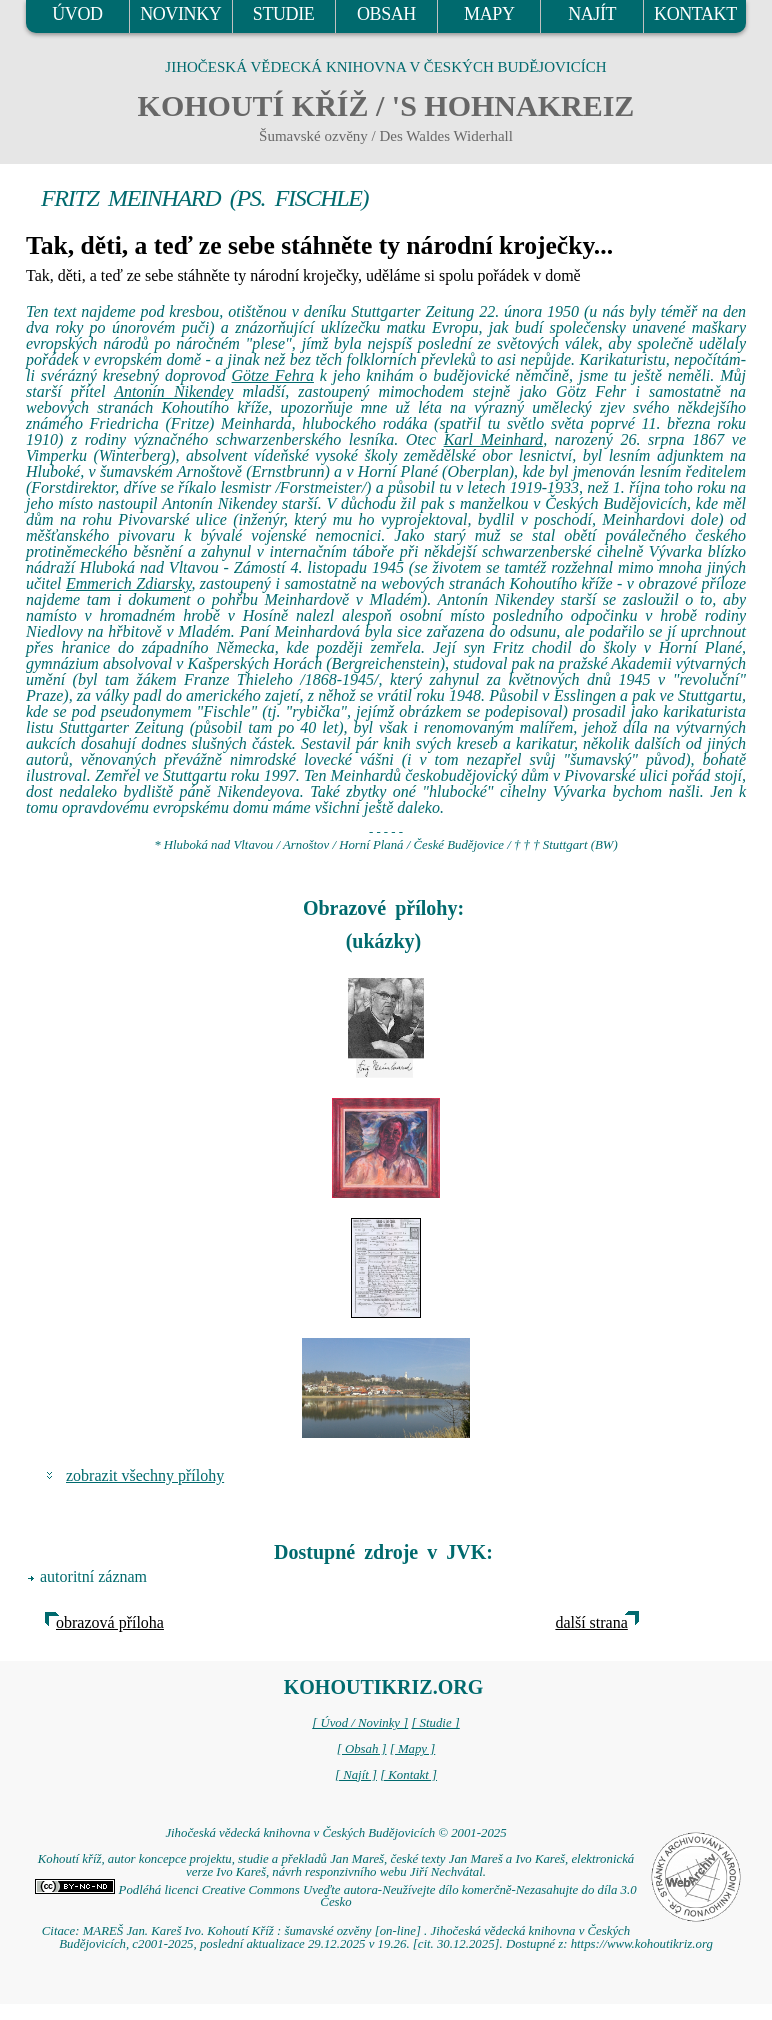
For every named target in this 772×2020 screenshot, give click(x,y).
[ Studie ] (435, 1723)
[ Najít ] (356, 1775)
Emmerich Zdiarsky (128, 583)
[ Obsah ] (362, 1749)
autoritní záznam (93, 1576)
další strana (591, 1622)
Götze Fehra (273, 375)
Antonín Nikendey (173, 391)
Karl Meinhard (493, 439)
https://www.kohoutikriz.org (642, 1944)
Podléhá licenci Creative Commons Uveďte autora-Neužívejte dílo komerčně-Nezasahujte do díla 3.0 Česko (335, 1896)
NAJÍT (592, 14)
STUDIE (284, 14)
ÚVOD (77, 14)
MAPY (489, 14)
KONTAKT (695, 14)
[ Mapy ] (413, 1749)
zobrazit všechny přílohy (145, 1475)
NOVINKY (180, 14)
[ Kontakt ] (408, 1775)
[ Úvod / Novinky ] (360, 1723)
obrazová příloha (110, 1622)
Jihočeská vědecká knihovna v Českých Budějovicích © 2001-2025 (335, 1833)
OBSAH (386, 14)
